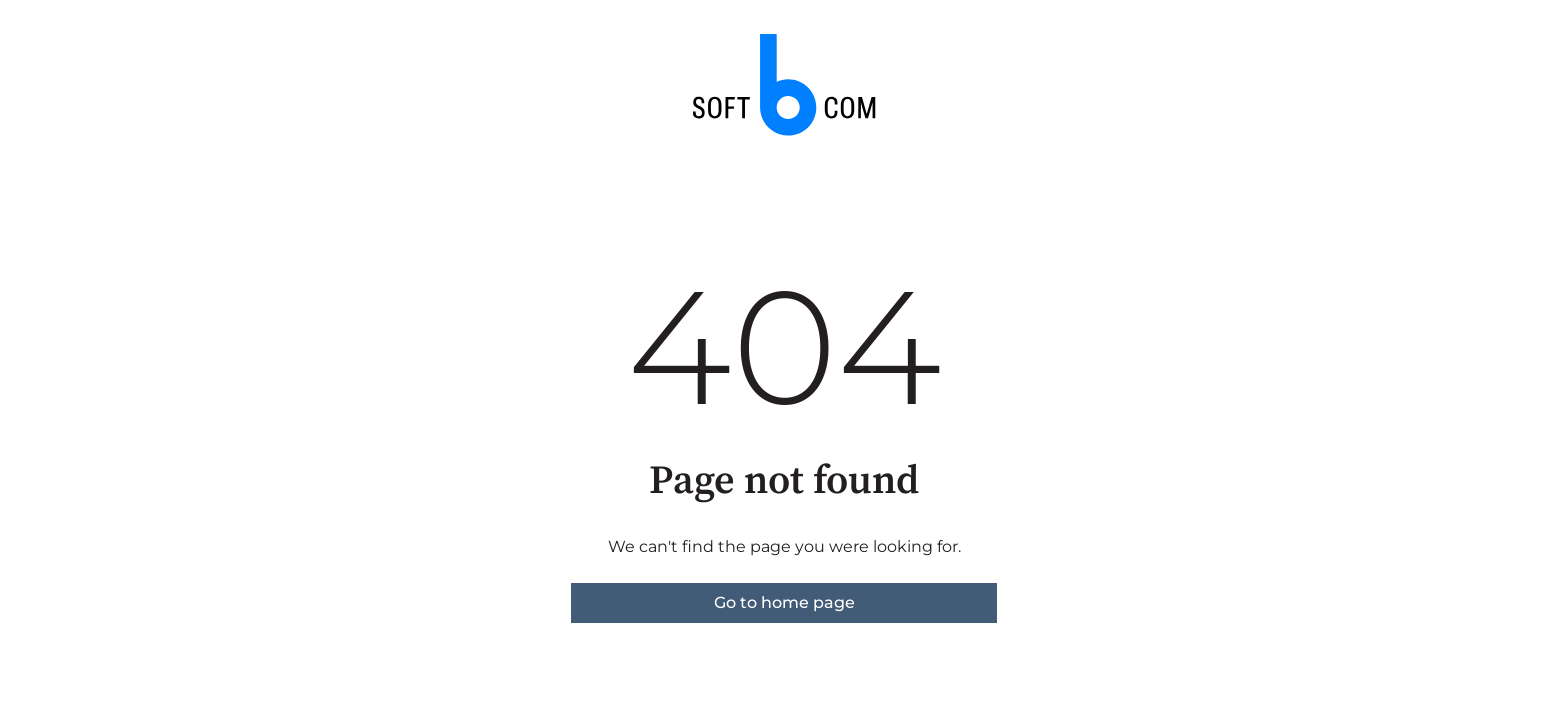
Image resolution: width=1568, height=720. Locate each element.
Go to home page (784, 602)
